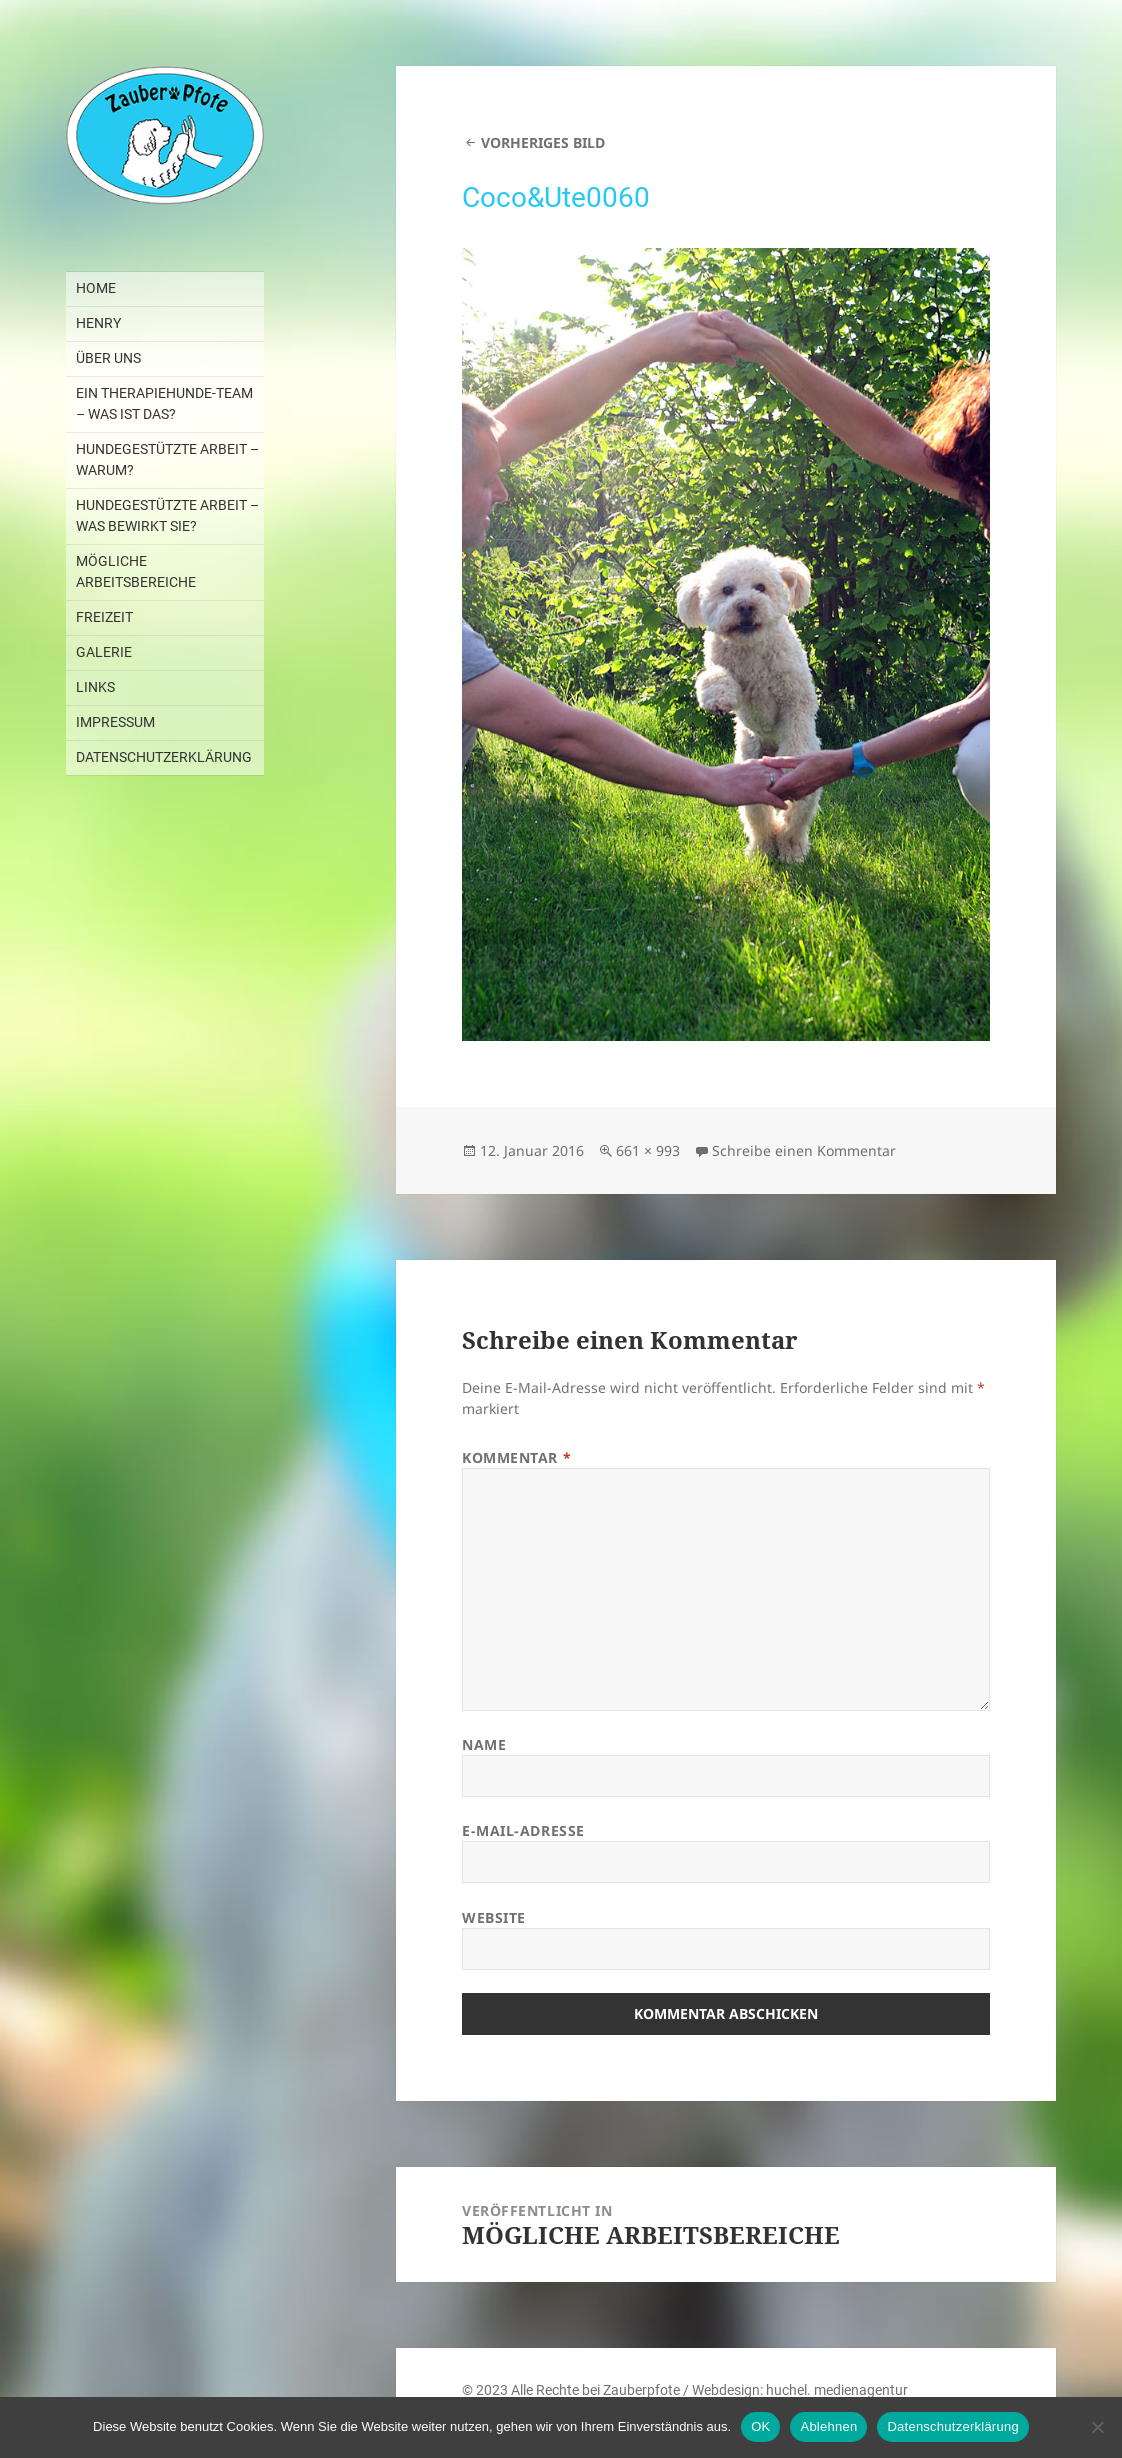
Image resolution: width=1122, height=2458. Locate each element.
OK (760, 2426)
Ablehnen (828, 2426)
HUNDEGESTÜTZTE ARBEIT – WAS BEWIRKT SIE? (167, 515)
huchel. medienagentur (837, 2390)
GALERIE (104, 652)
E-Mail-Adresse (523, 1830)
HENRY (98, 323)
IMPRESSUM (115, 722)
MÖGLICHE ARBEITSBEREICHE (136, 571)
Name (484, 1744)
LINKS (95, 687)
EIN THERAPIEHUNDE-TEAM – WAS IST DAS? (164, 403)
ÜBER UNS (108, 358)
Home (96, 288)
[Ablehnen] (1097, 2427)
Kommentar (516, 1457)
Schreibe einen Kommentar (804, 1150)
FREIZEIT (104, 617)
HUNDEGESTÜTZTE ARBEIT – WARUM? (167, 459)
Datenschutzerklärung (952, 2426)
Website (494, 1917)
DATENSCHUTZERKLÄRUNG (164, 757)
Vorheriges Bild (543, 142)
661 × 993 (648, 1150)
